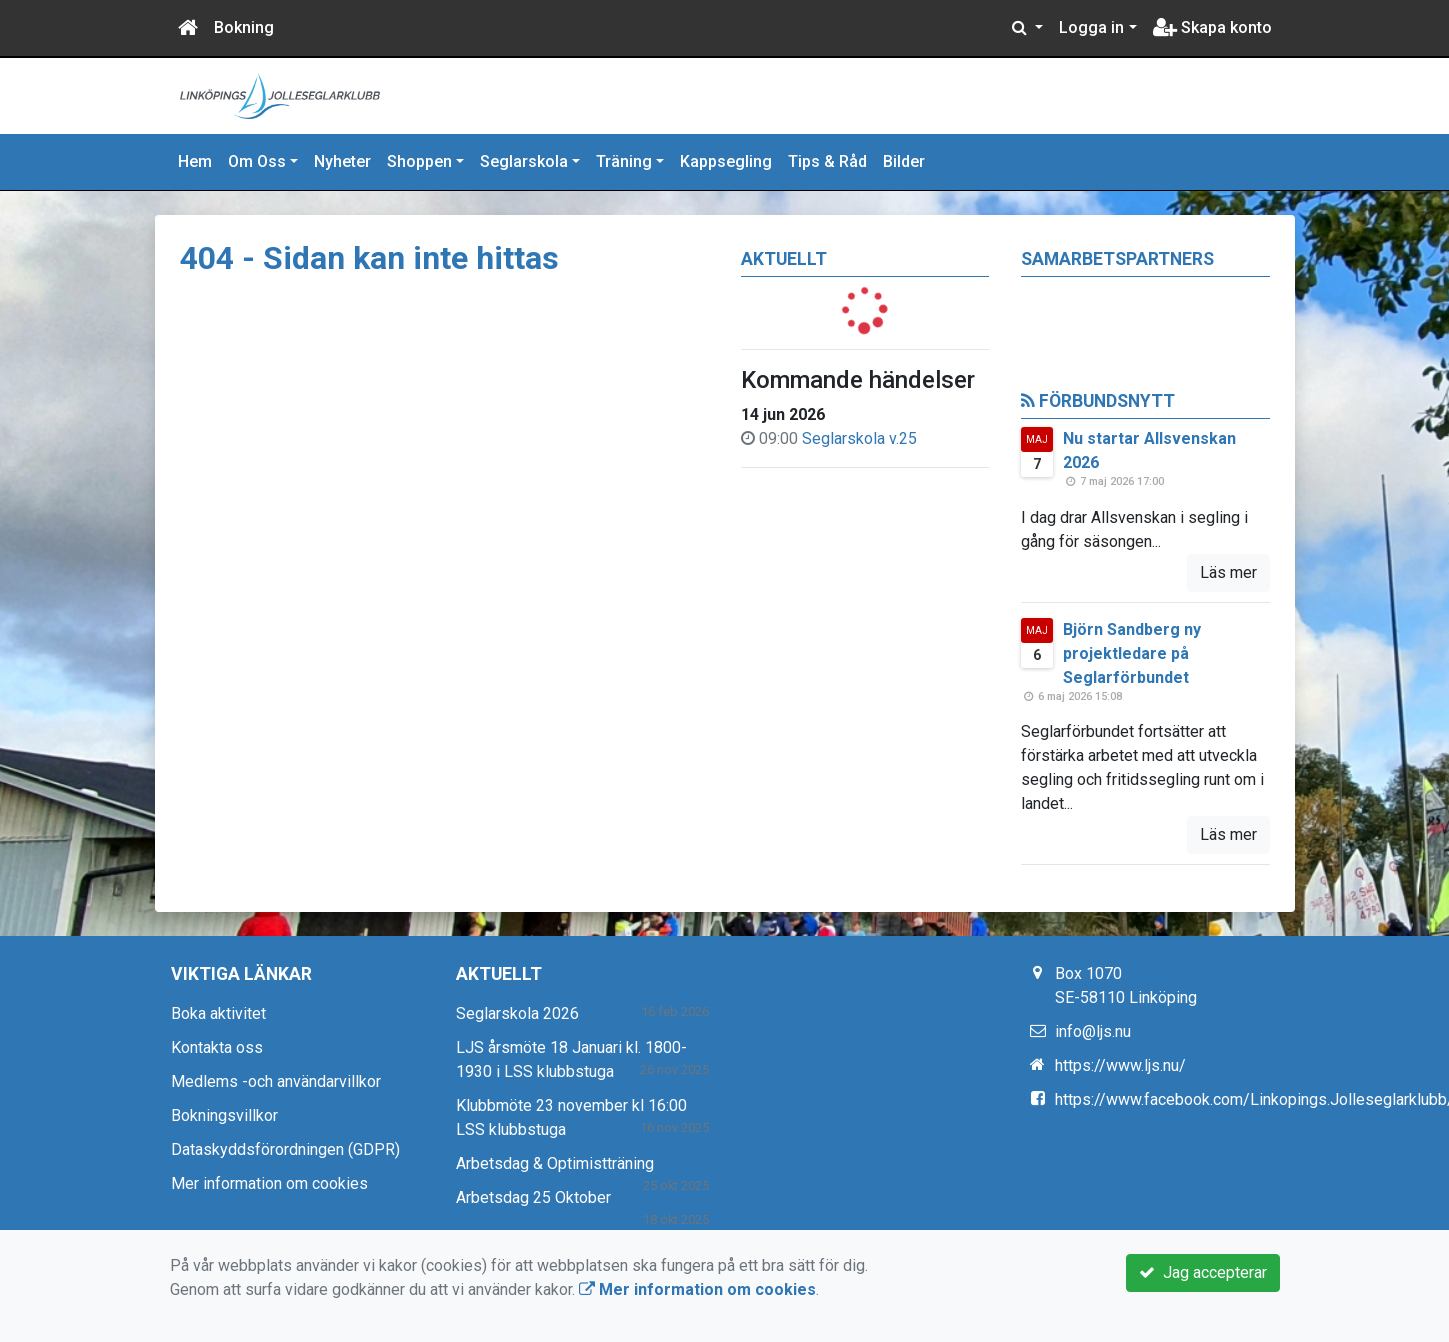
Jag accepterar (1203, 1272)
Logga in (1091, 27)
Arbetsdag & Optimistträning (555, 1163)
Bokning (244, 27)
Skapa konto (1212, 27)
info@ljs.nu (1093, 1031)
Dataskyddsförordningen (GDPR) (285, 1149)
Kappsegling (726, 161)
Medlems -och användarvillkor (276, 1081)
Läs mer (1228, 572)
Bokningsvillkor (224, 1115)
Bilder (904, 161)
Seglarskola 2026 (517, 1013)
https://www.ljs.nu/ (1120, 1065)
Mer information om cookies (269, 1183)
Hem (195, 161)
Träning (624, 161)
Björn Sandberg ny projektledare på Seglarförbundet (1132, 653)
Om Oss (257, 161)
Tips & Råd (827, 161)
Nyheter (342, 161)
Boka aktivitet (218, 1013)
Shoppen (419, 161)
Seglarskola (524, 161)
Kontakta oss (217, 1047)
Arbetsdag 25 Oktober (533, 1197)
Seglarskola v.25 (859, 438)
